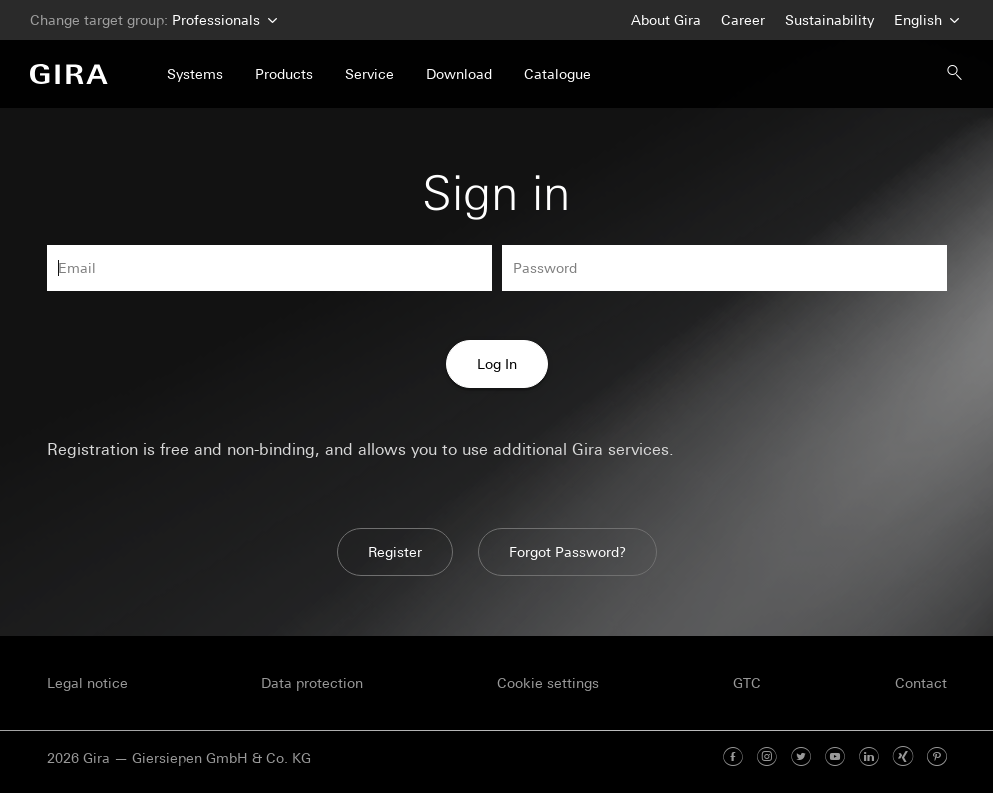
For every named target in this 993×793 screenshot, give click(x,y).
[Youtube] (835, 758)
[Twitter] (801, 758)
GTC (747, 683)
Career (743, 20)
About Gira (666, 20)
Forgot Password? (567, 552)
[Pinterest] (937, 758)
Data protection (312, 683)
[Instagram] (767, 758)
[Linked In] (869, 758)
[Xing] (903, 758)
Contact (921, 683)
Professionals (222, 20)
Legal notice (87, 683)
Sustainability (829, 20)
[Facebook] (733, 758)
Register (395, 552)
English (924, 20)
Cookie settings (548, 683)
